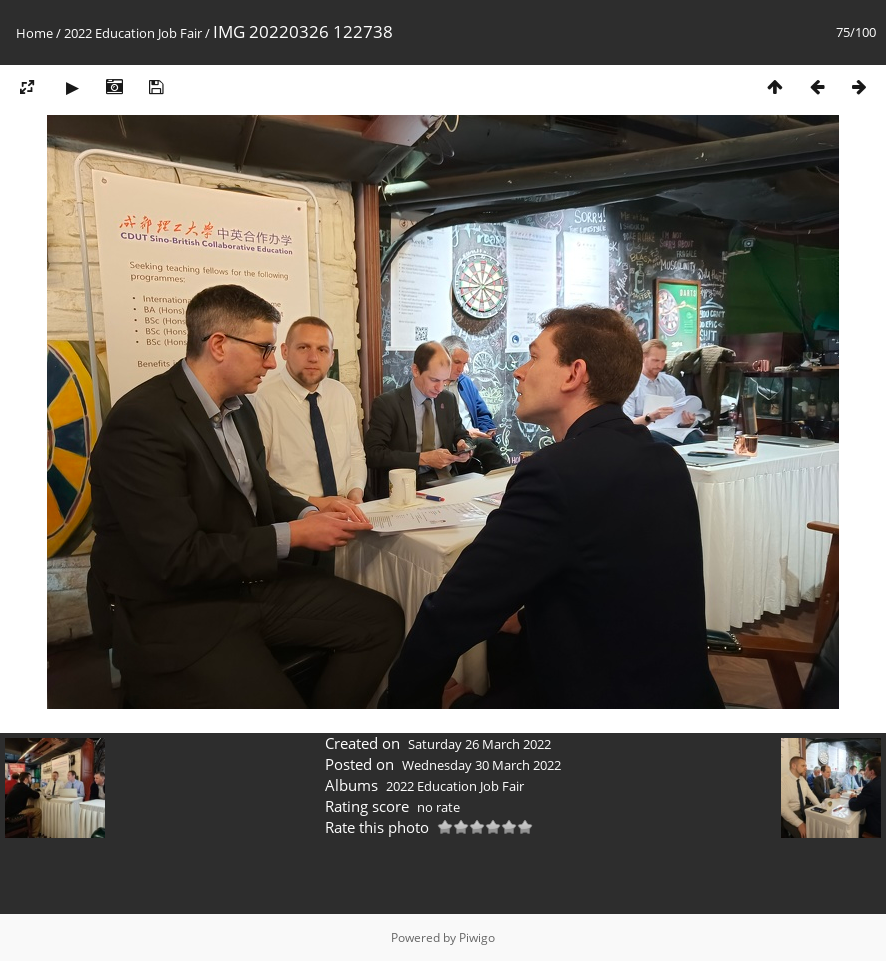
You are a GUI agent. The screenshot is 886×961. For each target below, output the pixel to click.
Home (34, 33)
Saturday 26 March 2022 (479, 744)
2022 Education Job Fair (133, 33)
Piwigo (477, 937)
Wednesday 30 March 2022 (481, 765)
